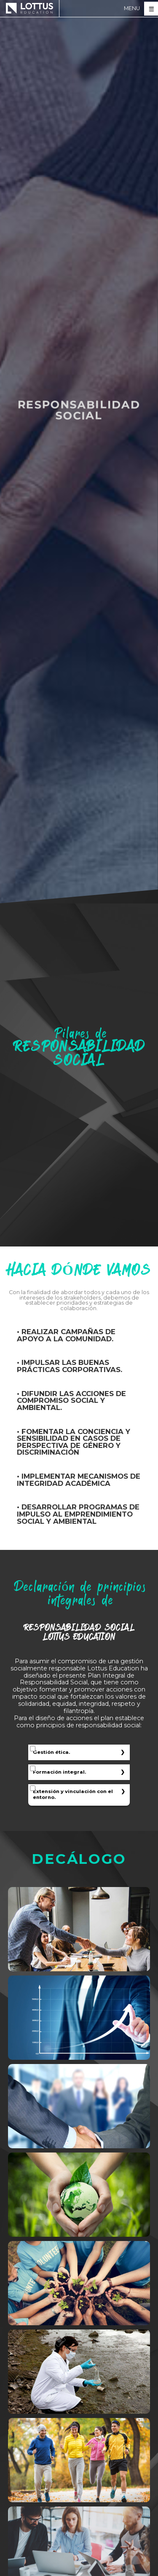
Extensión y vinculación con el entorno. (73, 1794)
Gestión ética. (51, 1752)
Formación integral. (59, 1772)
